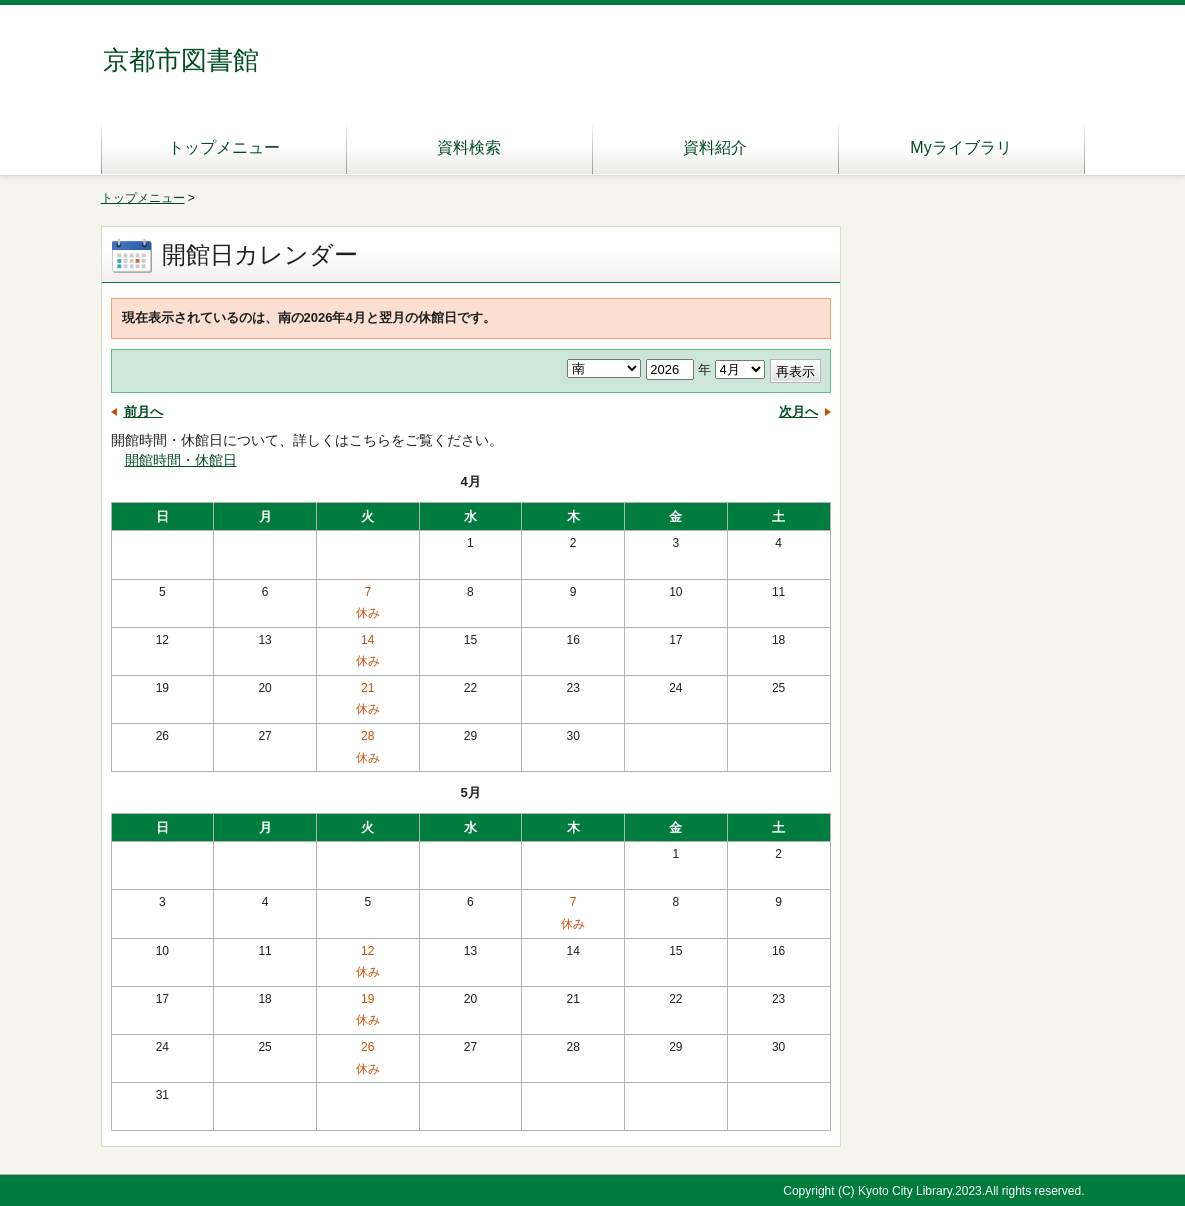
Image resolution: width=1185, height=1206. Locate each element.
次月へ (798, 411)
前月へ (143, 411)
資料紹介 (715, 147)
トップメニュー (224, 147)
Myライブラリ (960, 147)
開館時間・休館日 (181, 460)
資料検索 (469, 147)
